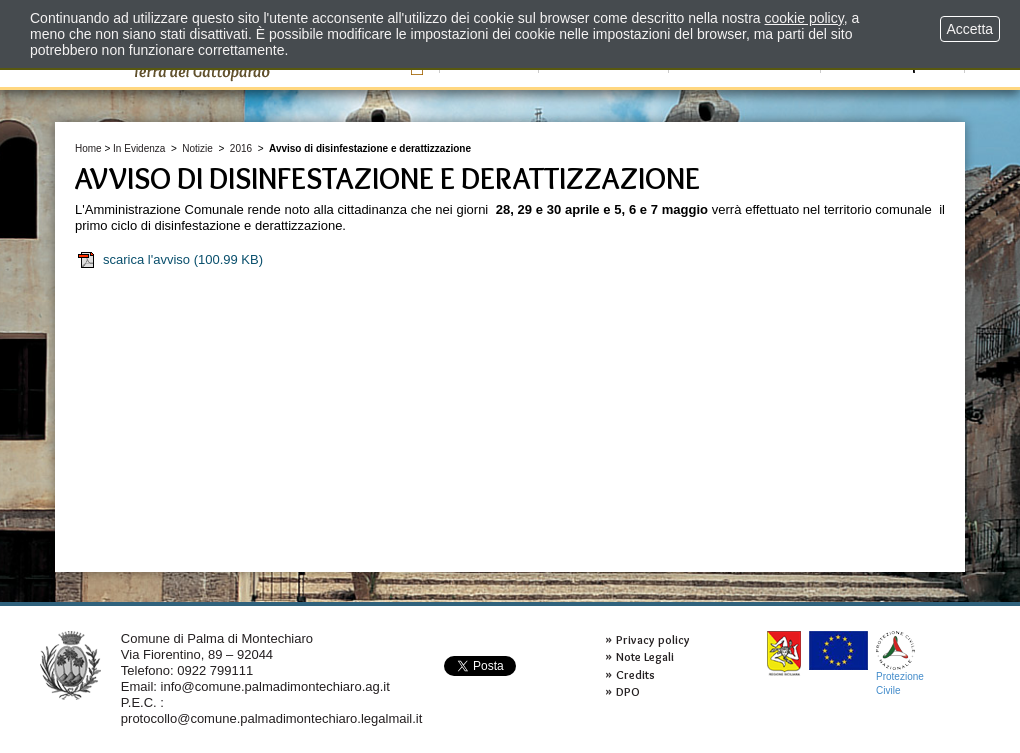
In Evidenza (139, 148)
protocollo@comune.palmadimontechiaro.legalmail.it (272, 718)
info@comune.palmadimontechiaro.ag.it (275, 686)
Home (88, 148)
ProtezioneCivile (900, 663)
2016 (241, 148)
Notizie (197, 148)
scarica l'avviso (169, 260)
